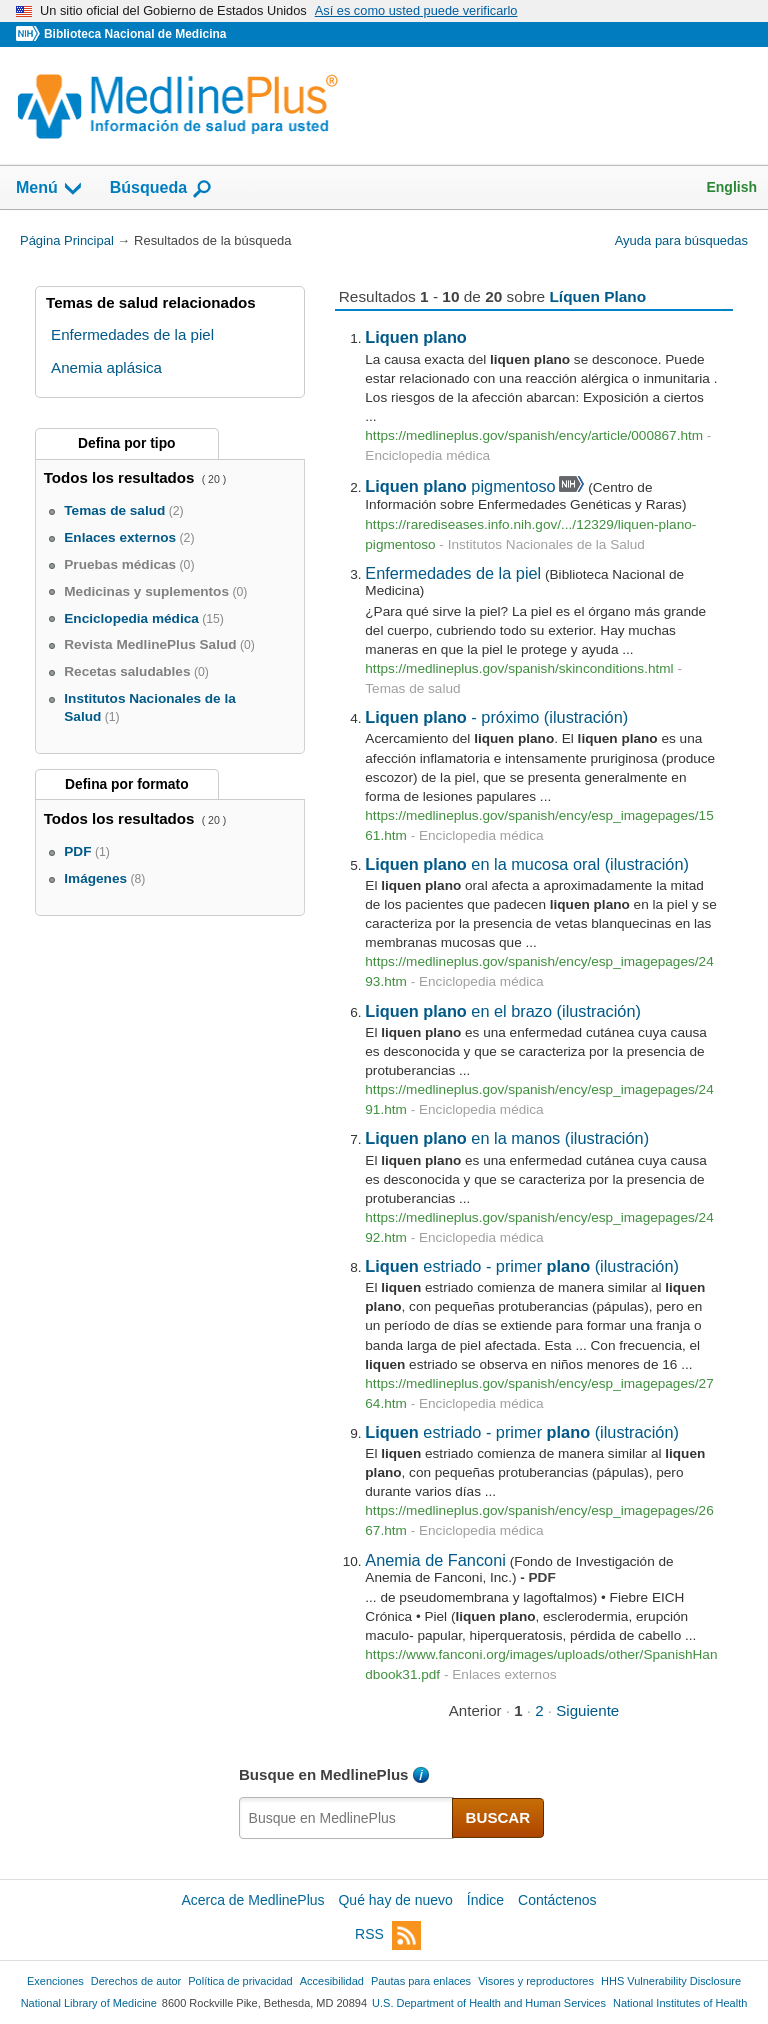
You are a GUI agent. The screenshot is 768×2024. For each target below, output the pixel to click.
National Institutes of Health (680, 2003)
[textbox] (346, 1818)
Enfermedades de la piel (453, 573)
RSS (388, 1935)
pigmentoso (460, 486)
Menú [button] (50, 189)
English (731, 187)
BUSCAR (498, 1817)
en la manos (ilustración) (507, 1138)
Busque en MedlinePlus (324, 1774)
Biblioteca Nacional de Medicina (135, 34)
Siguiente (587, 1710)
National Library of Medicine (89, 2003)
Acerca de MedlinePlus (252, 1900)
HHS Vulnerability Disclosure (671, 1981)
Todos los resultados (121, 477)
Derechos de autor (136, 1981)
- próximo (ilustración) (496, 717)
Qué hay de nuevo (395, 1900)
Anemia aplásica (106, 367)
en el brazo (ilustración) (503, 1011)
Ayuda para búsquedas (681, 240)
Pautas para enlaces (421, 1981)
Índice (485, 1900)
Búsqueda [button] (161, 189)
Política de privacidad (240, 1981)
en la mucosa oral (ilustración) (527, 864)
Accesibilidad (332, 1981)
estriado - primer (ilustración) (522, 1266)
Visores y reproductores (536, 1981)
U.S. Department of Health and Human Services (489, 2003)
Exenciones (55, 1981)
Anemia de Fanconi (435, 1560)
